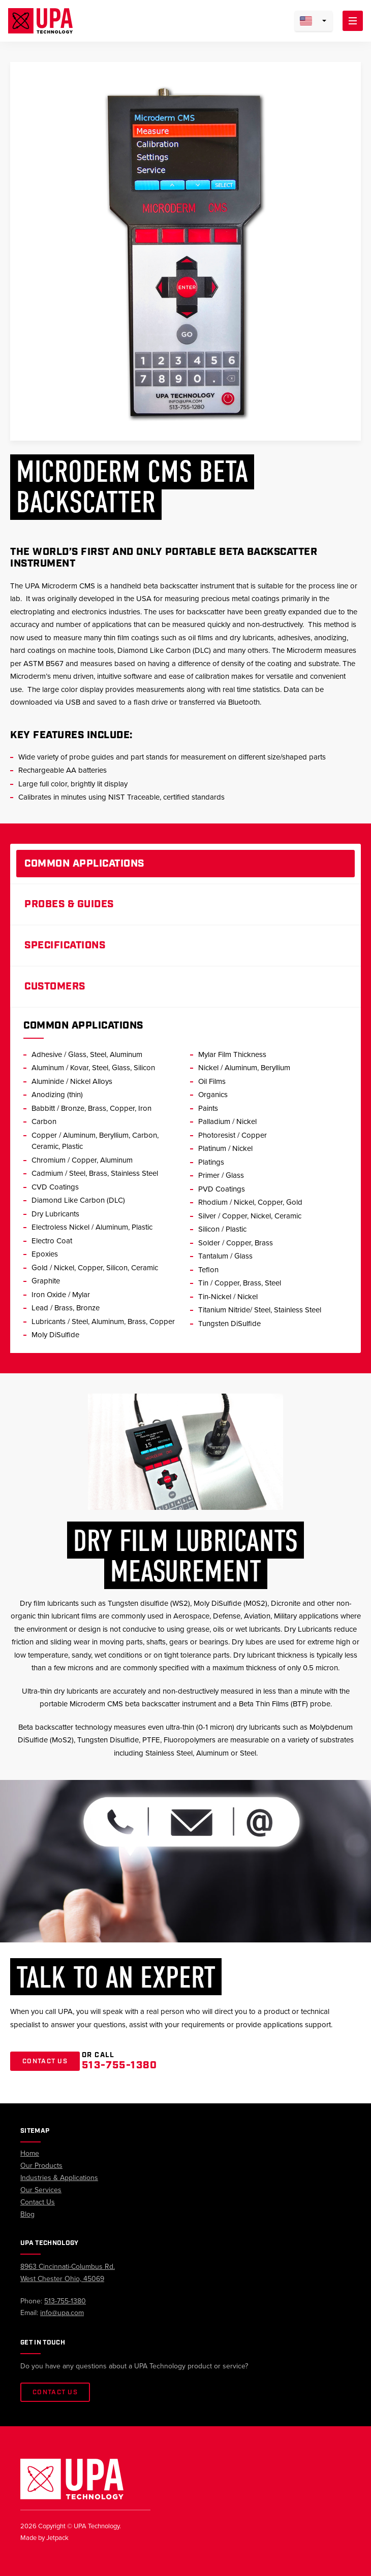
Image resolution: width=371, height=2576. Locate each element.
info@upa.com (62, 2312)
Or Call (120, 2061)
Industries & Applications (59, 2177)
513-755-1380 (65, 2301)
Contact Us (45, 2061)
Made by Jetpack (44, 2537)
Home (29, 2153)
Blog (27, 2214)
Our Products (41, 2165)
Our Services (40, 2190)
